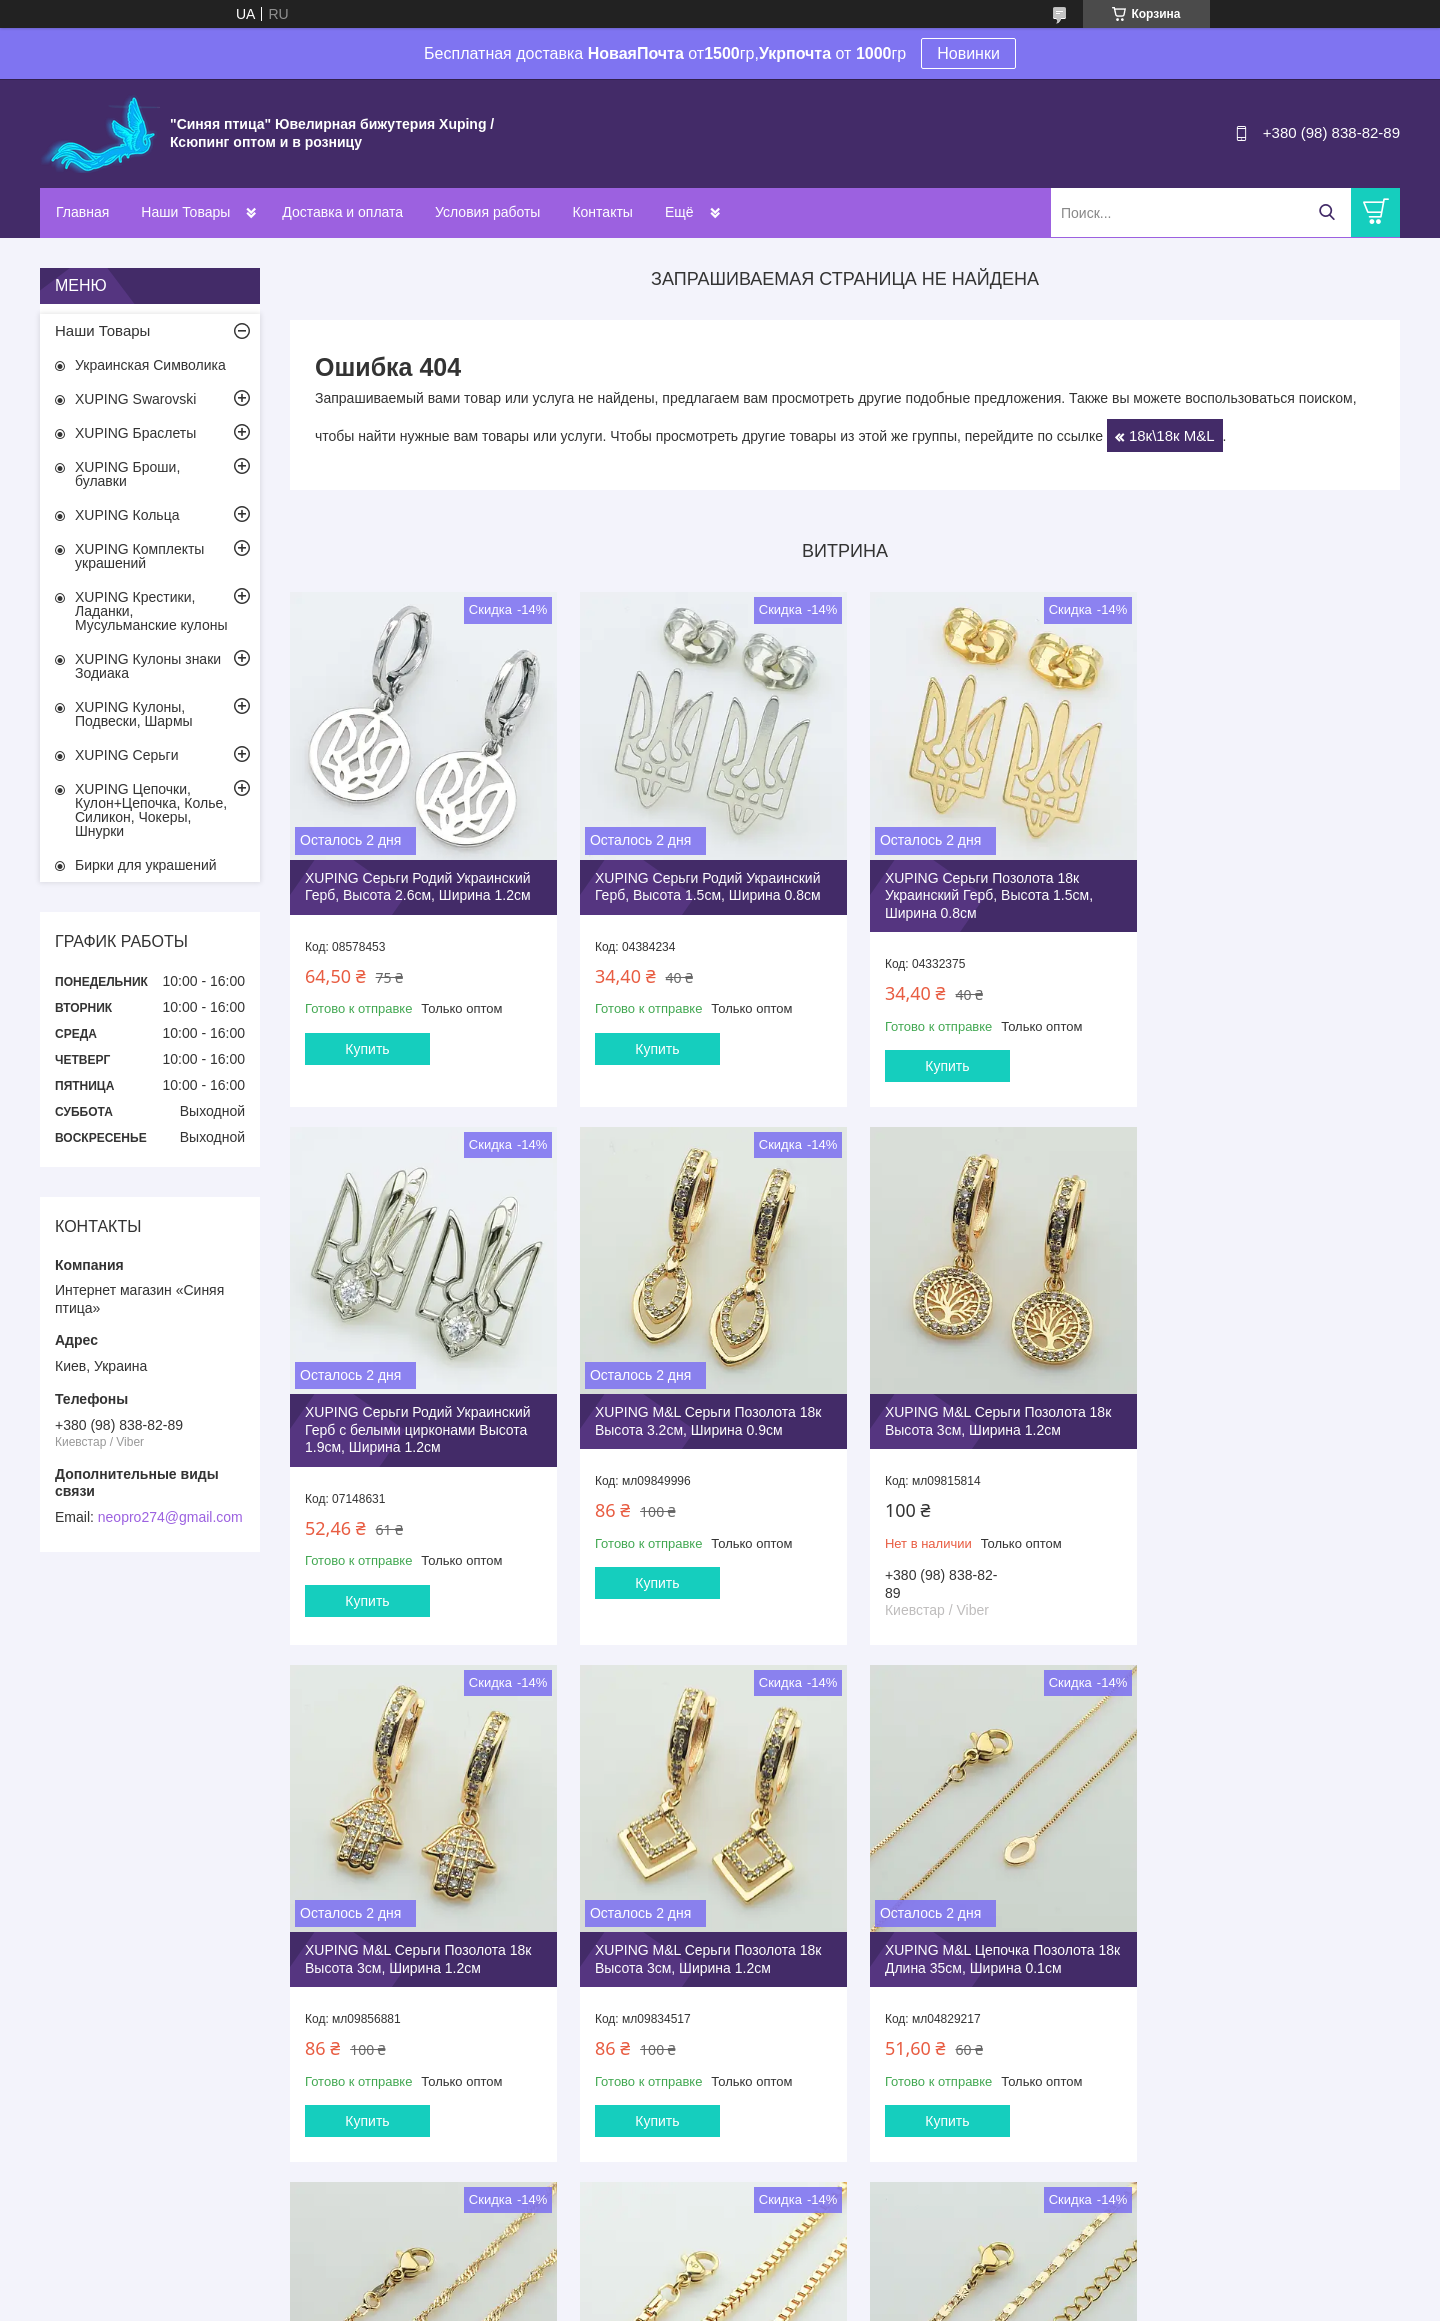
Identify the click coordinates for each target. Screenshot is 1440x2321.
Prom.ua (805, 2284)
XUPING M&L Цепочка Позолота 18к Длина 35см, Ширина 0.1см (410, 1938)
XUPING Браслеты (135, 433)
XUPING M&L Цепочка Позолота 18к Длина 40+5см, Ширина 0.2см (1263, 1938)
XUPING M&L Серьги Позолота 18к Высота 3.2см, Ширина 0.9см (418, 1408)
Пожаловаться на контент (724, 2302)
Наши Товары (185, 212)
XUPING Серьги (126, 755)
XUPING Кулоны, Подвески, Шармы (134, 714)
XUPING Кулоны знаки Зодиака (148, 666)
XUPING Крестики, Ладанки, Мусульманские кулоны (151, 611)
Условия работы (487, 212)
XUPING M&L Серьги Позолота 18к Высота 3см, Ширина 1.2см (701, 1408)
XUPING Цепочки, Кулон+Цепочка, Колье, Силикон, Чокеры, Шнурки (151, 810)
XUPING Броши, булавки (127, 474)
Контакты (602, 212)
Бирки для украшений (146, 865)
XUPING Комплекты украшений (139, 556)
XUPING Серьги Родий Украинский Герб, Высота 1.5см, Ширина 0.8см (701, 880)
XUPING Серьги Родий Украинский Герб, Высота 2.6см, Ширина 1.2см (418, 880)
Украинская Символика (150, 365)
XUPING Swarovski (135, 399)
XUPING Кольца (127, 515)
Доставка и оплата (342, 212)
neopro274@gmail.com (170, 1517)
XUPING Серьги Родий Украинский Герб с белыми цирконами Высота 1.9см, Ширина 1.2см (1267, 888)
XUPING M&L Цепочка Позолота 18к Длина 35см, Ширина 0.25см (693, 1938)
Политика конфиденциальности (895, 2302)
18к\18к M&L (1172, 435)
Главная (82, 212)
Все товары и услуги (838, 2197)
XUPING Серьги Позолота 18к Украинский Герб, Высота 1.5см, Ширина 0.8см (975, 888)
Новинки (968, 53)
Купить (367, 1042)
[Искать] (1326, 212)
